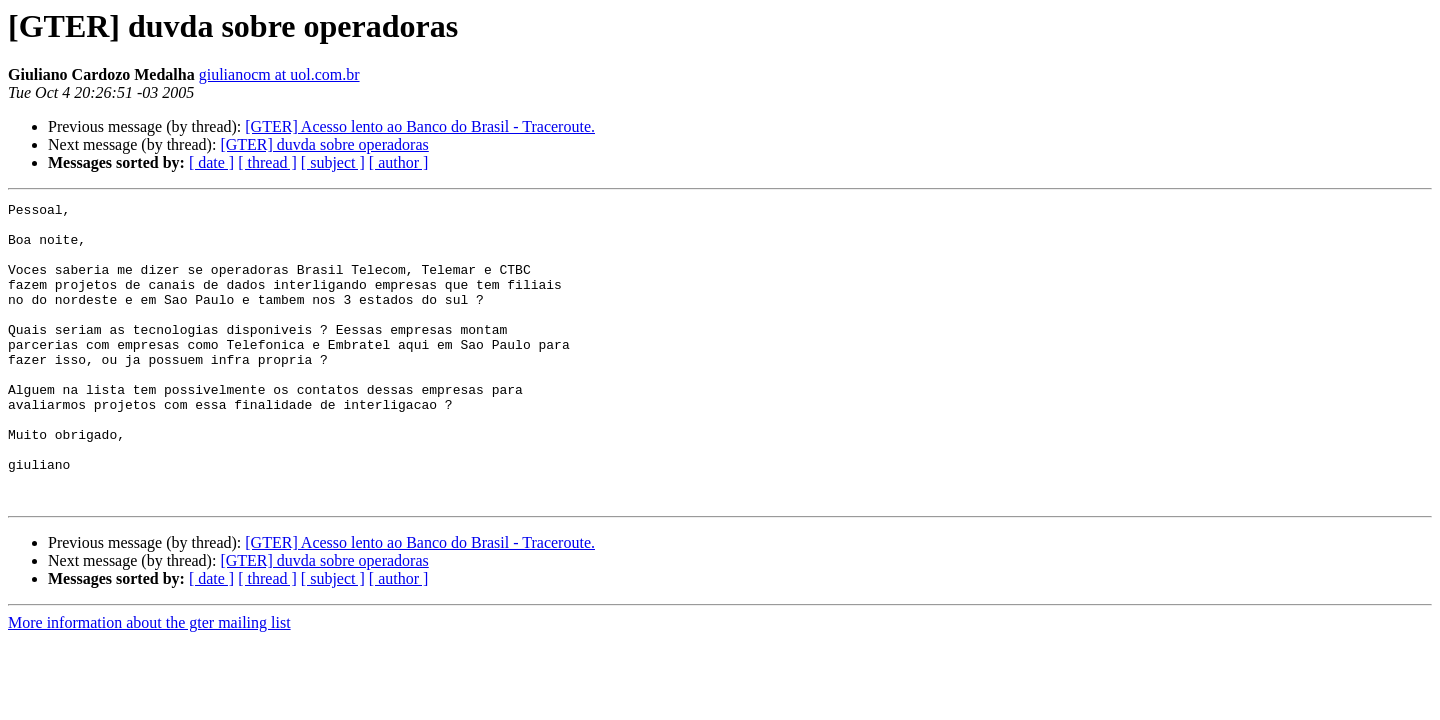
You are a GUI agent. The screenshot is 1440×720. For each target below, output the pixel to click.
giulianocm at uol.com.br (279, 74)
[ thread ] (267, 162)
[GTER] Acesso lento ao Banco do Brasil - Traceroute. (420, 126)
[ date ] (211, 162)
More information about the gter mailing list (149, 682)
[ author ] (399, 162)
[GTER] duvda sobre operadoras (324, 144)
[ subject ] (333, 162)
